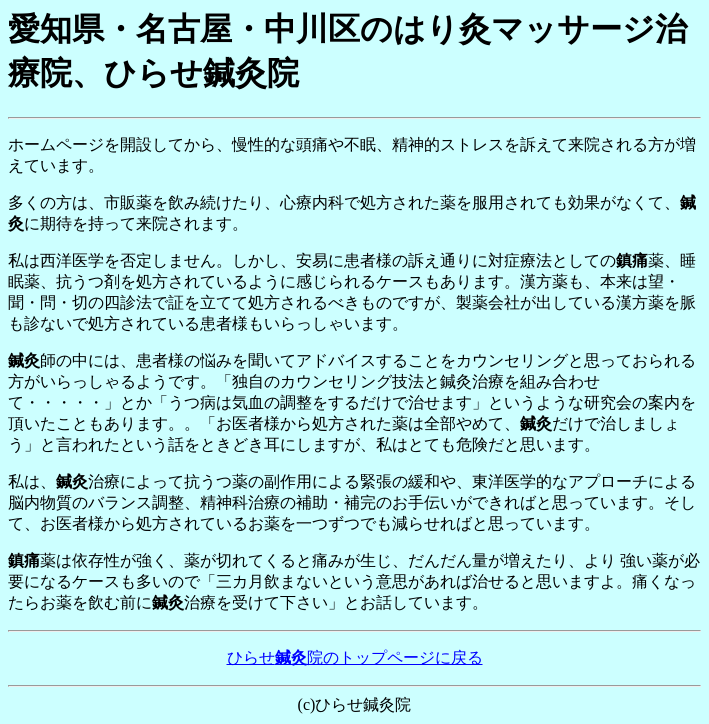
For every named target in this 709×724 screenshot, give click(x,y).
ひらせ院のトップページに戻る (355, 657)
